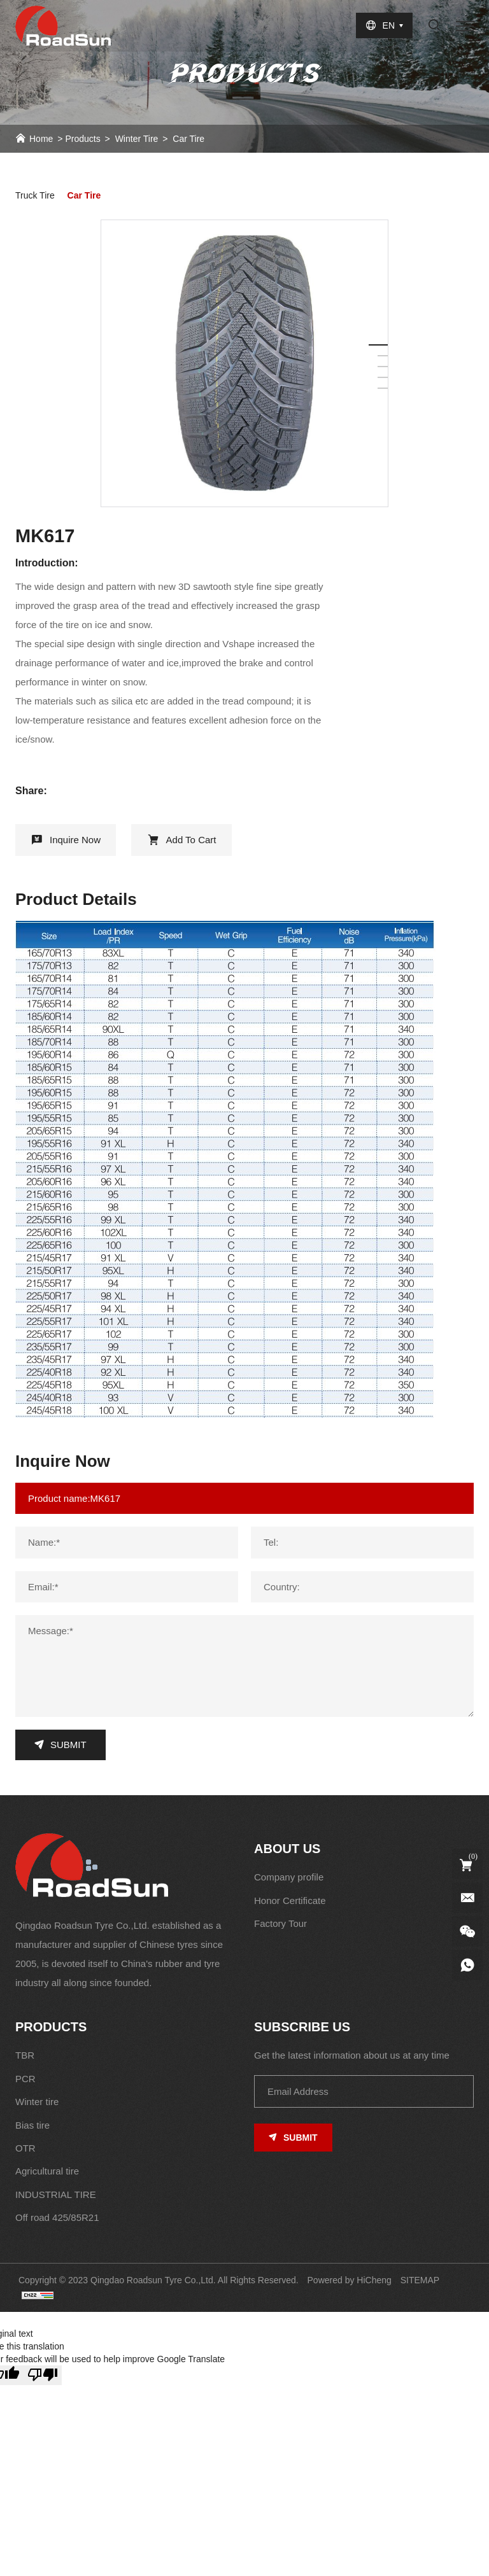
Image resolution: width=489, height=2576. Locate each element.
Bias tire (32, 2125)
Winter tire (137, 139)
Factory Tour (280, 1923)
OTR (25, 2148)
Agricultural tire (47, 2171)
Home (41, 139)
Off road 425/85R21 (57, 2217)
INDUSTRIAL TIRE (55, 2194)
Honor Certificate (290, 1900)
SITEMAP (419, 2280)
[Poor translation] (43, 2375)
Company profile (288, 1877)
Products (82, 139)
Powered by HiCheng (350, 2280)
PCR (25, 2078)
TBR (24, 2055)
